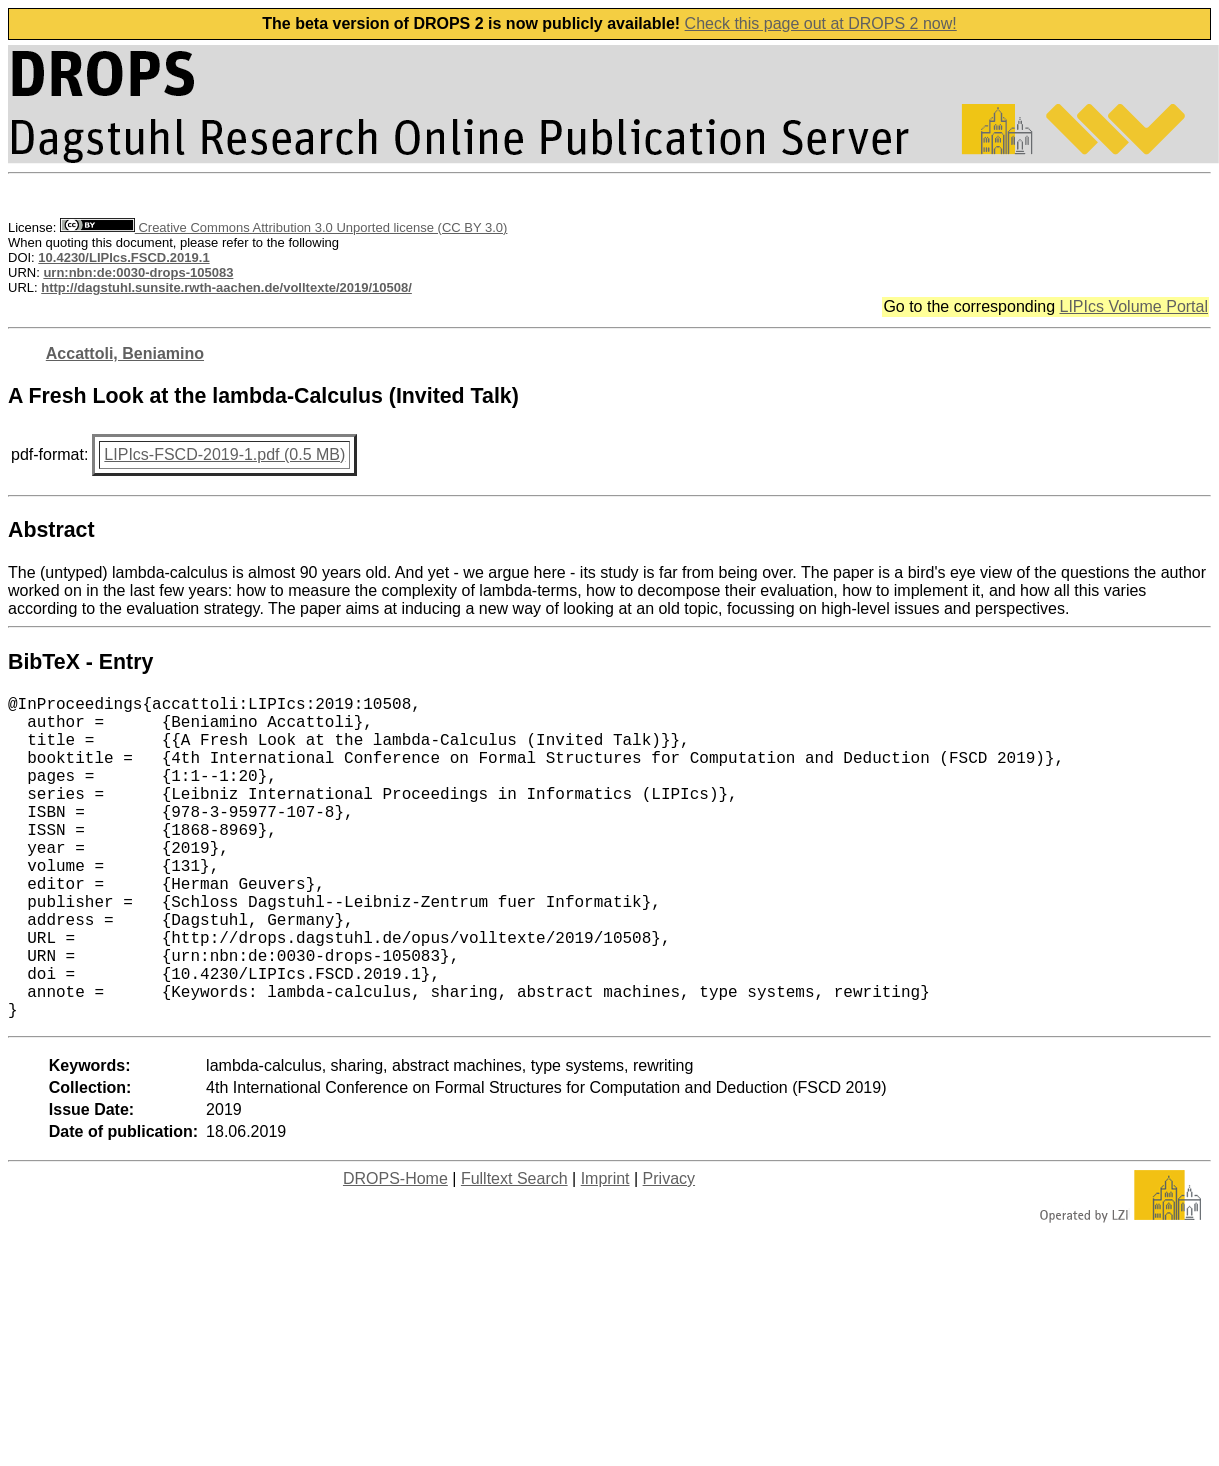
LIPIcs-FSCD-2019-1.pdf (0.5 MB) (224, 454)
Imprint (605, 1250)
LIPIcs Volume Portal (1133, 306)
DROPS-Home (395, 1250)
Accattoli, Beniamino (125, 353)
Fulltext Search (514, 1250)
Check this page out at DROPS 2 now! (821, 23)
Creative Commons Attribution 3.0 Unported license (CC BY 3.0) (283, 227)
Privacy (669, 1250)
